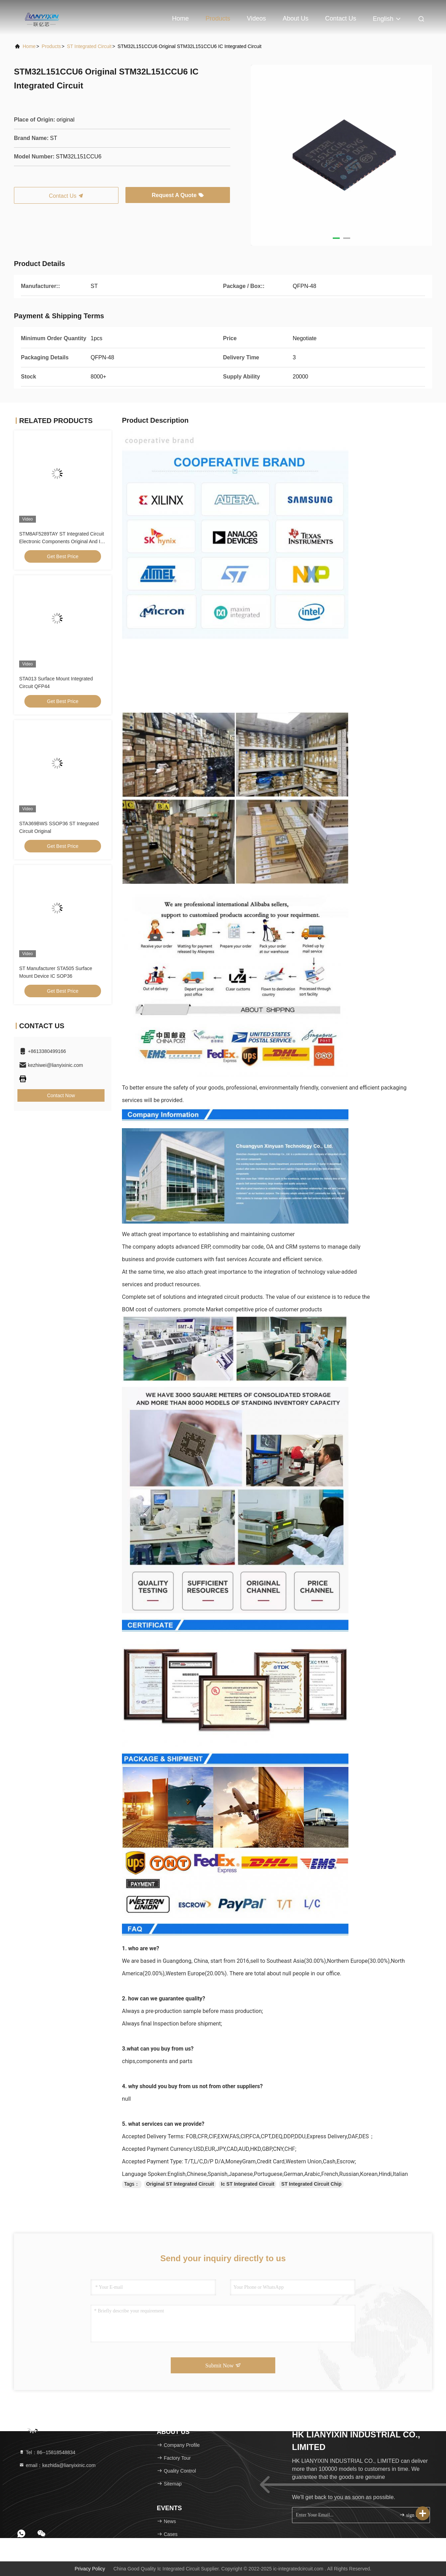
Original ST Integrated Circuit (180, 2184)
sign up (409, 2515)
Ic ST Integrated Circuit (247, 2184)
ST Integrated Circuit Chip (311, 2184)
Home (180, 18)
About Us (295, 18)
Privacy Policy (90, 2568)
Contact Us (340, 18)
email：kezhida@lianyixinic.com (57, 2465)
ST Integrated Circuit (89, 46)
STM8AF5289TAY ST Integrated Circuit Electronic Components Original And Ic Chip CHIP (61, 541)
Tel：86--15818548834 (47, 2452)
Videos (256, 18)
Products (218, 18)
